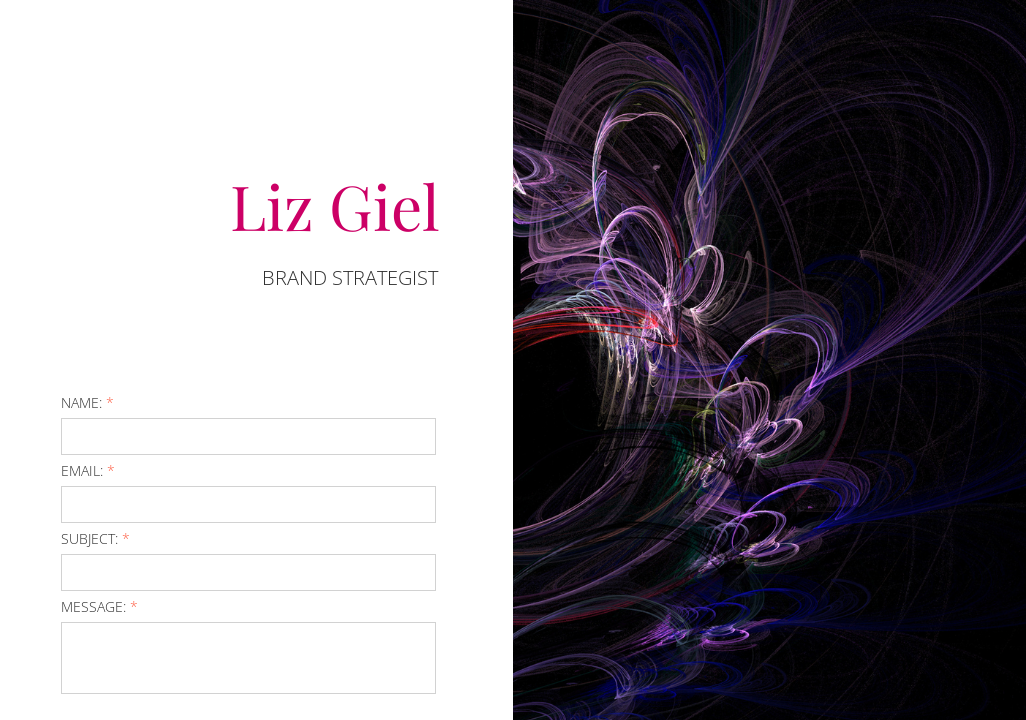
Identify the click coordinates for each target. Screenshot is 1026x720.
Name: (87, 402)
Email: (88, 470)
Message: (99, 606)
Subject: (95, 538)
